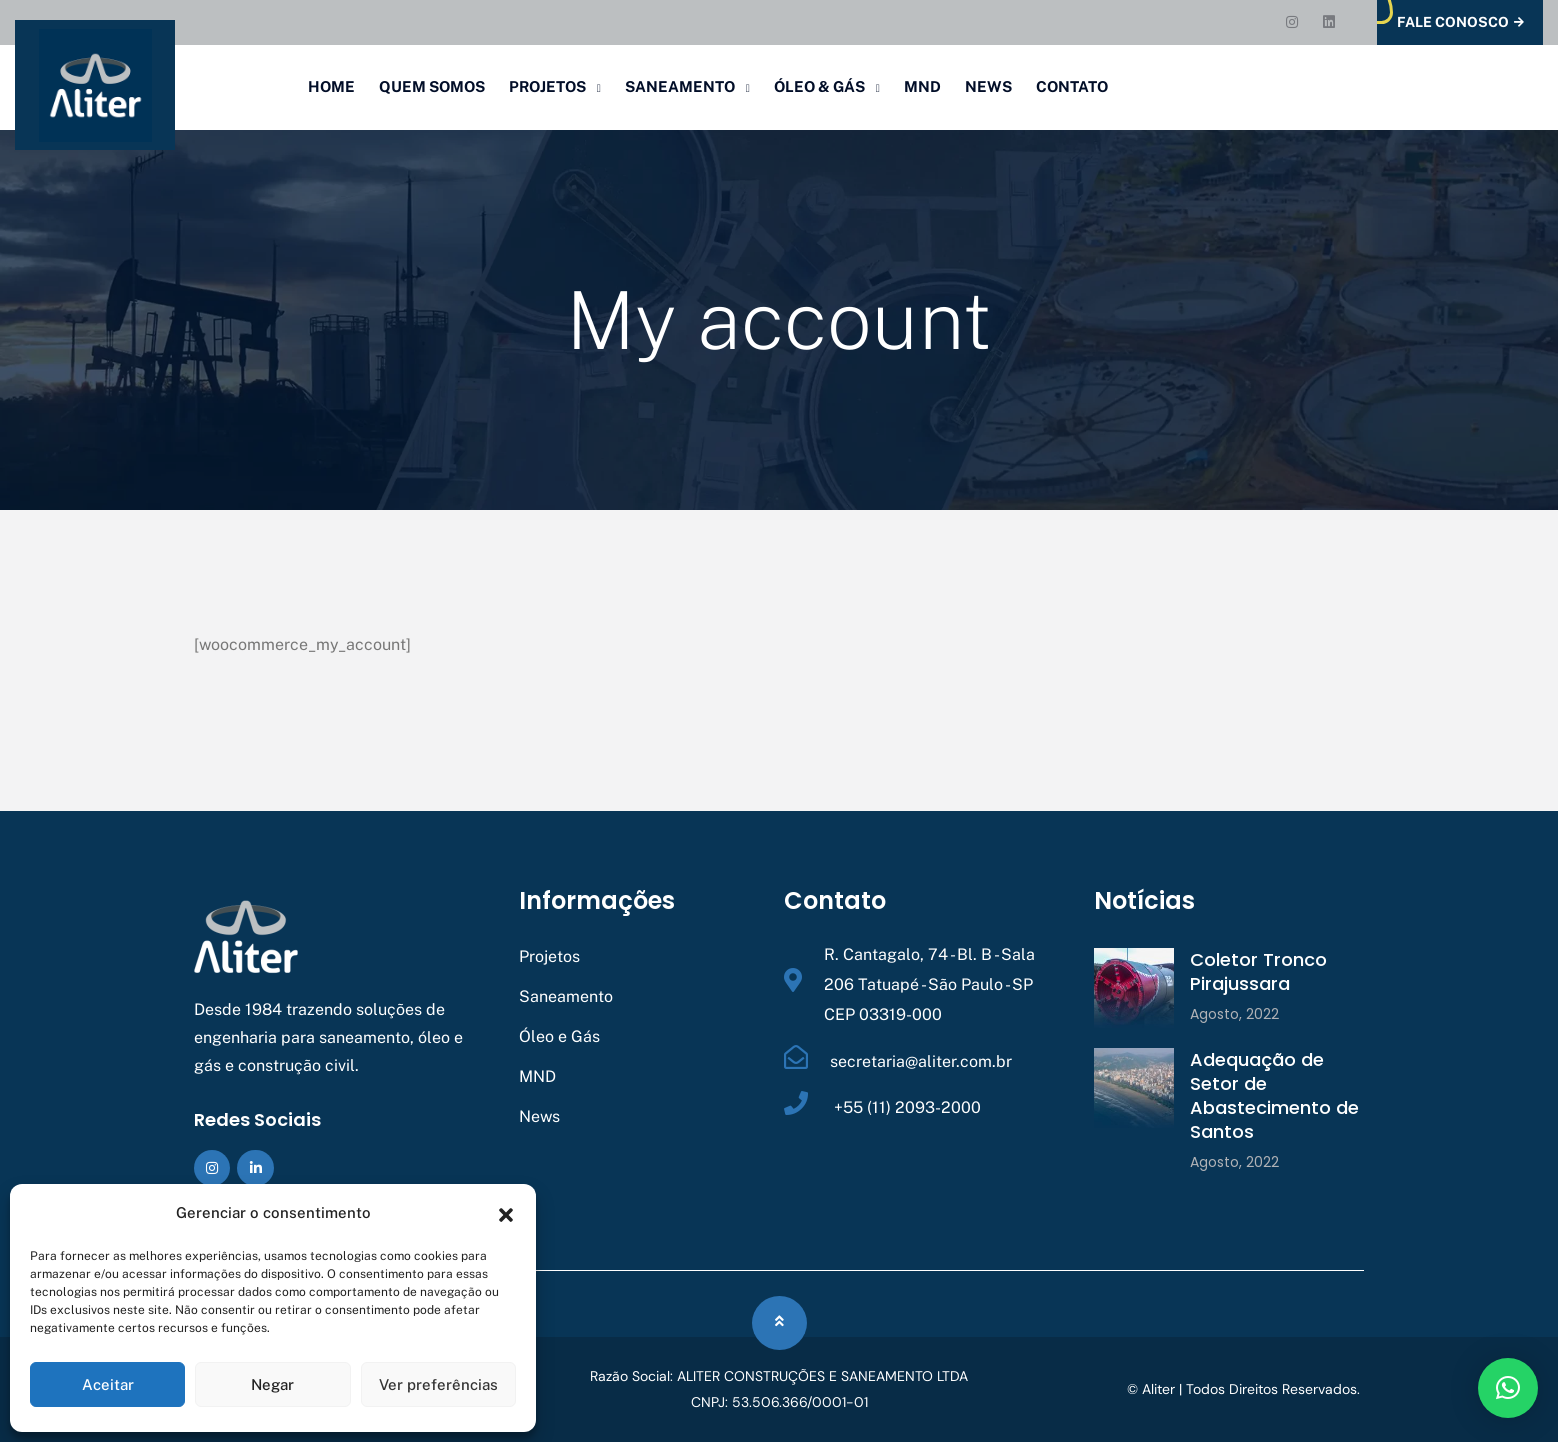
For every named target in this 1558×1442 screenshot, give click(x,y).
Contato (1072, 86)
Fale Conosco (1460, 22)
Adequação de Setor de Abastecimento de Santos (1274, 1095)
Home (331, 86)
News (988, 86)
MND (922, 86)
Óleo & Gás (819, 86)
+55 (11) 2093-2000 (905, 1107)
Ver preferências (438, 1384)
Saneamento (680, 86)
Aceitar (108, 1384)
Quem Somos (432, 86)
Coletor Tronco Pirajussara (1258, 971)
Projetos (547, 86)
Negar (272, 1384)
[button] (506, 1213)
